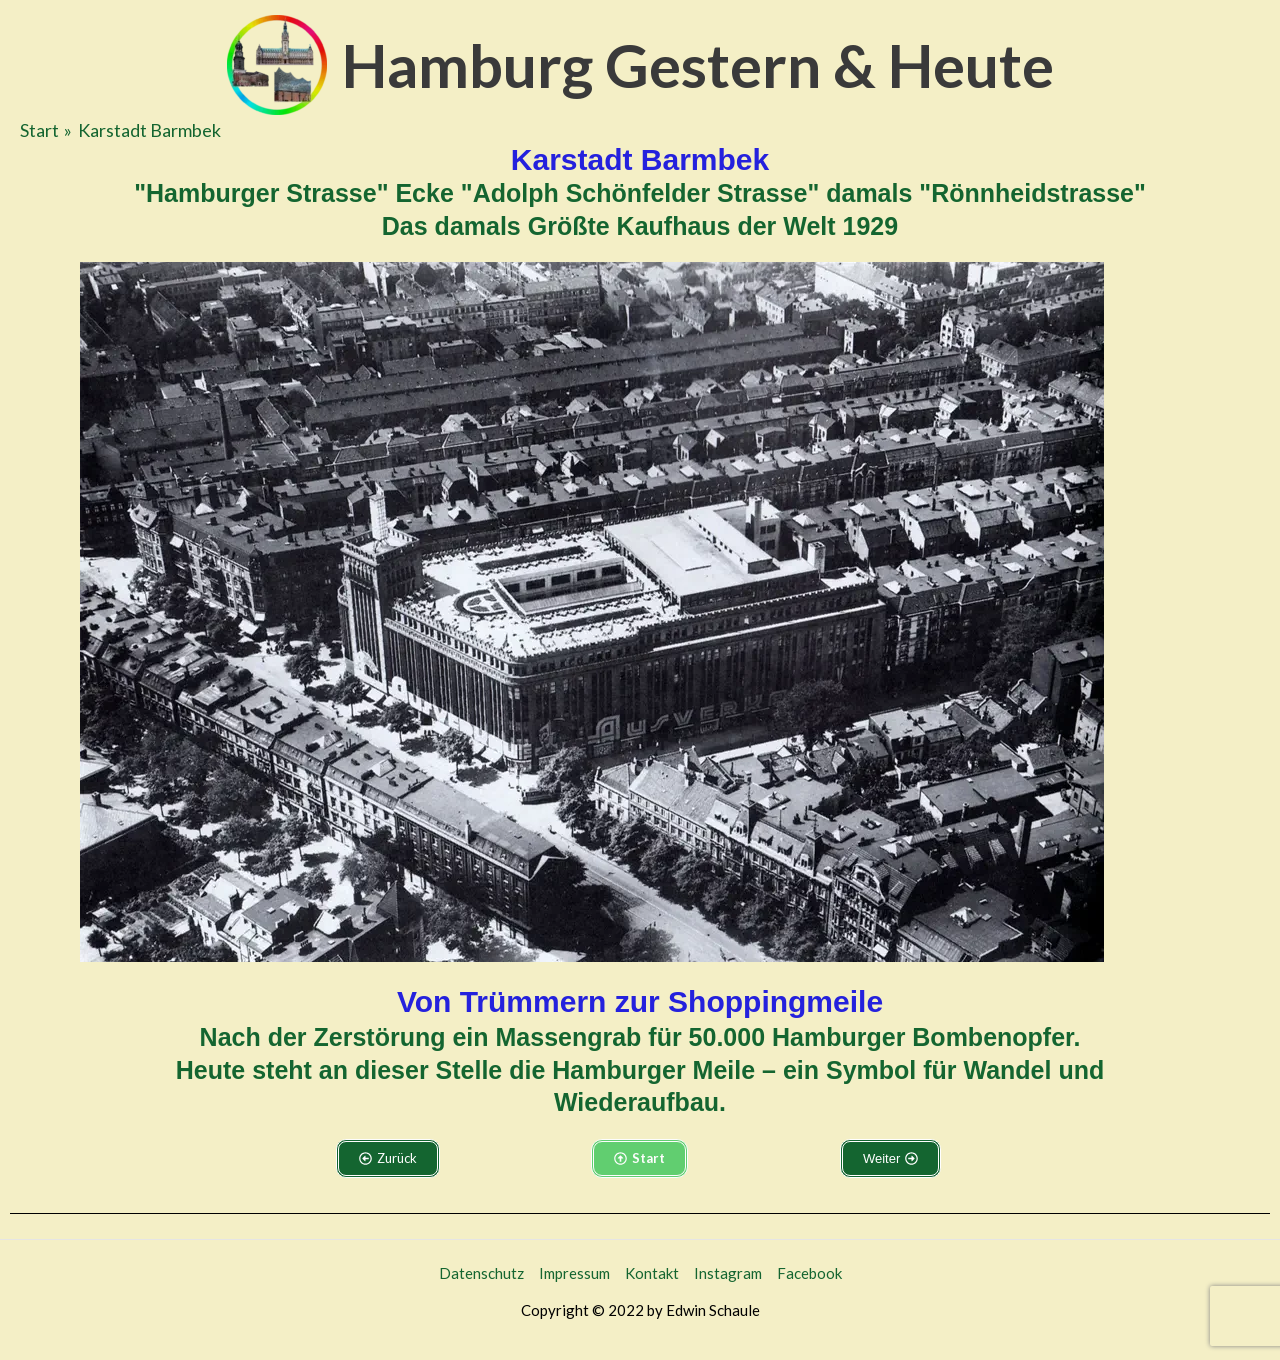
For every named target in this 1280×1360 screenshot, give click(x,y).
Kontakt (652, 1273)
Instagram (728, 1273)
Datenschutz (481, 1273)
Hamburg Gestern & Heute (698, 65)
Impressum (574, 1273)
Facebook (809, 1273)
